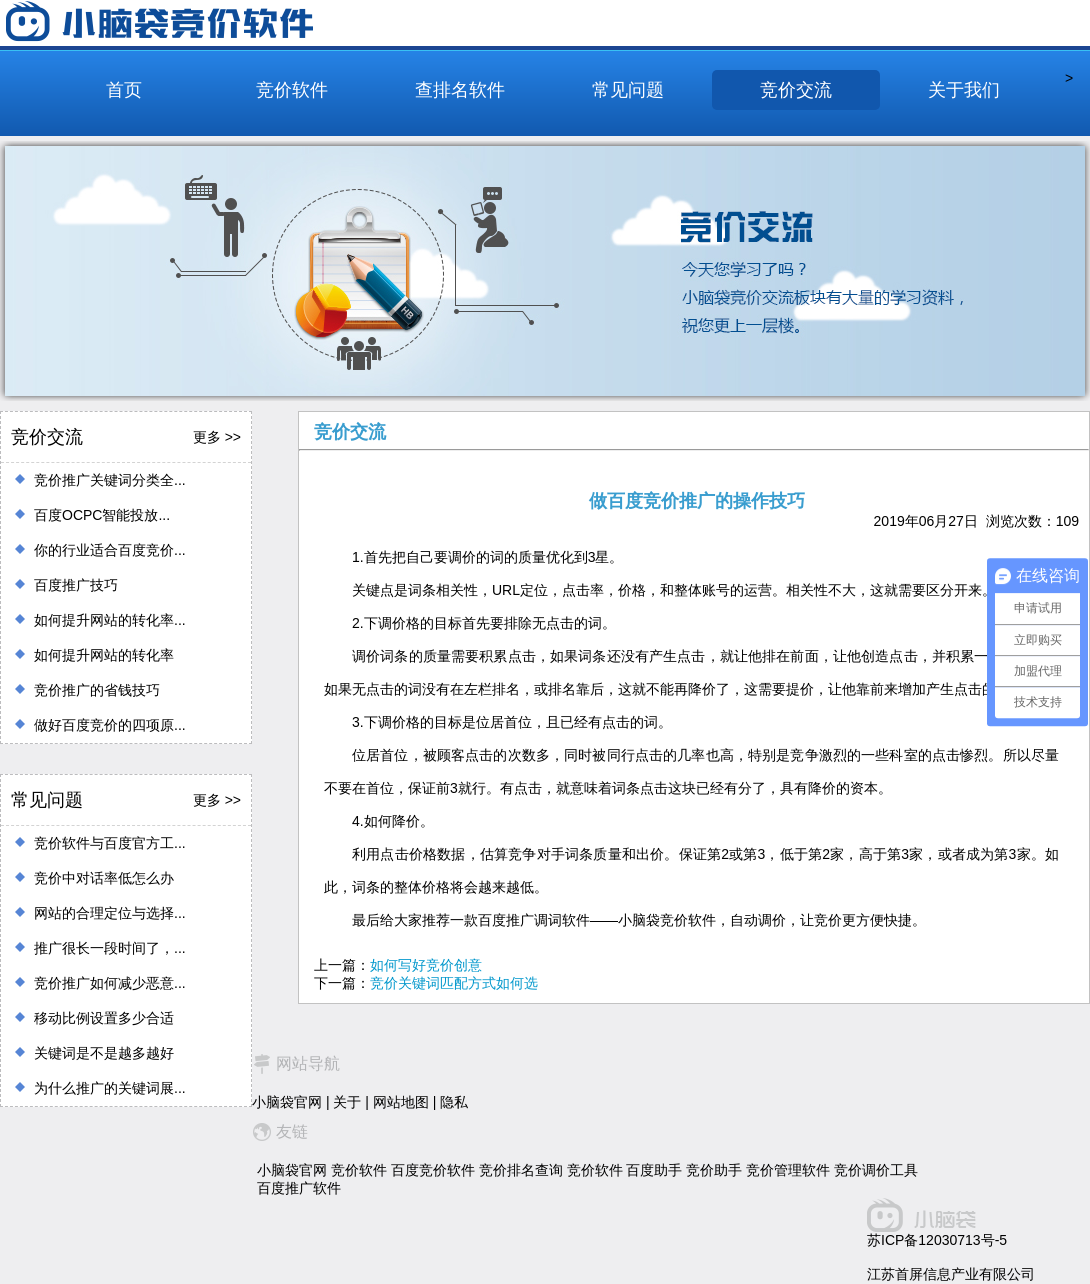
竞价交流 (796, 90)
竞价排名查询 (521, 1170)
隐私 (454, 1102)
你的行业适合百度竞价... (110, 550)
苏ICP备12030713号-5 (937, 1240)
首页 (124, 90)
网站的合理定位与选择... (110, 913)
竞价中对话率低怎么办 (104, 878)
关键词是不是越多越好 (104, 1053)
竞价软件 (292, 90)
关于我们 (964, 90)
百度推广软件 (299, 1188)
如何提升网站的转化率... (110, 620)
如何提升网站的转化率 (104, 655)
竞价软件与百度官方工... (110, 843)
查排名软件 (460, 90)
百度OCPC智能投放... (102, 515)
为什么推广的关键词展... (110, 1088)
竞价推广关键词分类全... (110, 480)
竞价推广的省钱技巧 (97, 690)
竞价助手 (714, 1170)
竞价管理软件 (788, 1170)
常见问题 (628, 90)
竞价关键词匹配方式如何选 (454, 983)
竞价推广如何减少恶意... (110, 983)
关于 (347, 1102)
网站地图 (401, 1102)
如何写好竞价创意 (426, 965)
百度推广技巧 (76, 585)
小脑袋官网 (287, 1102)
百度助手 (654, 1170)
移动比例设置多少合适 (104, 1018)
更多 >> (217, 437)
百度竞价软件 (433, 1170)
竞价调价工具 (876, 1170)
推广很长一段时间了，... (110, 948)
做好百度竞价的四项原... (110, 725)
